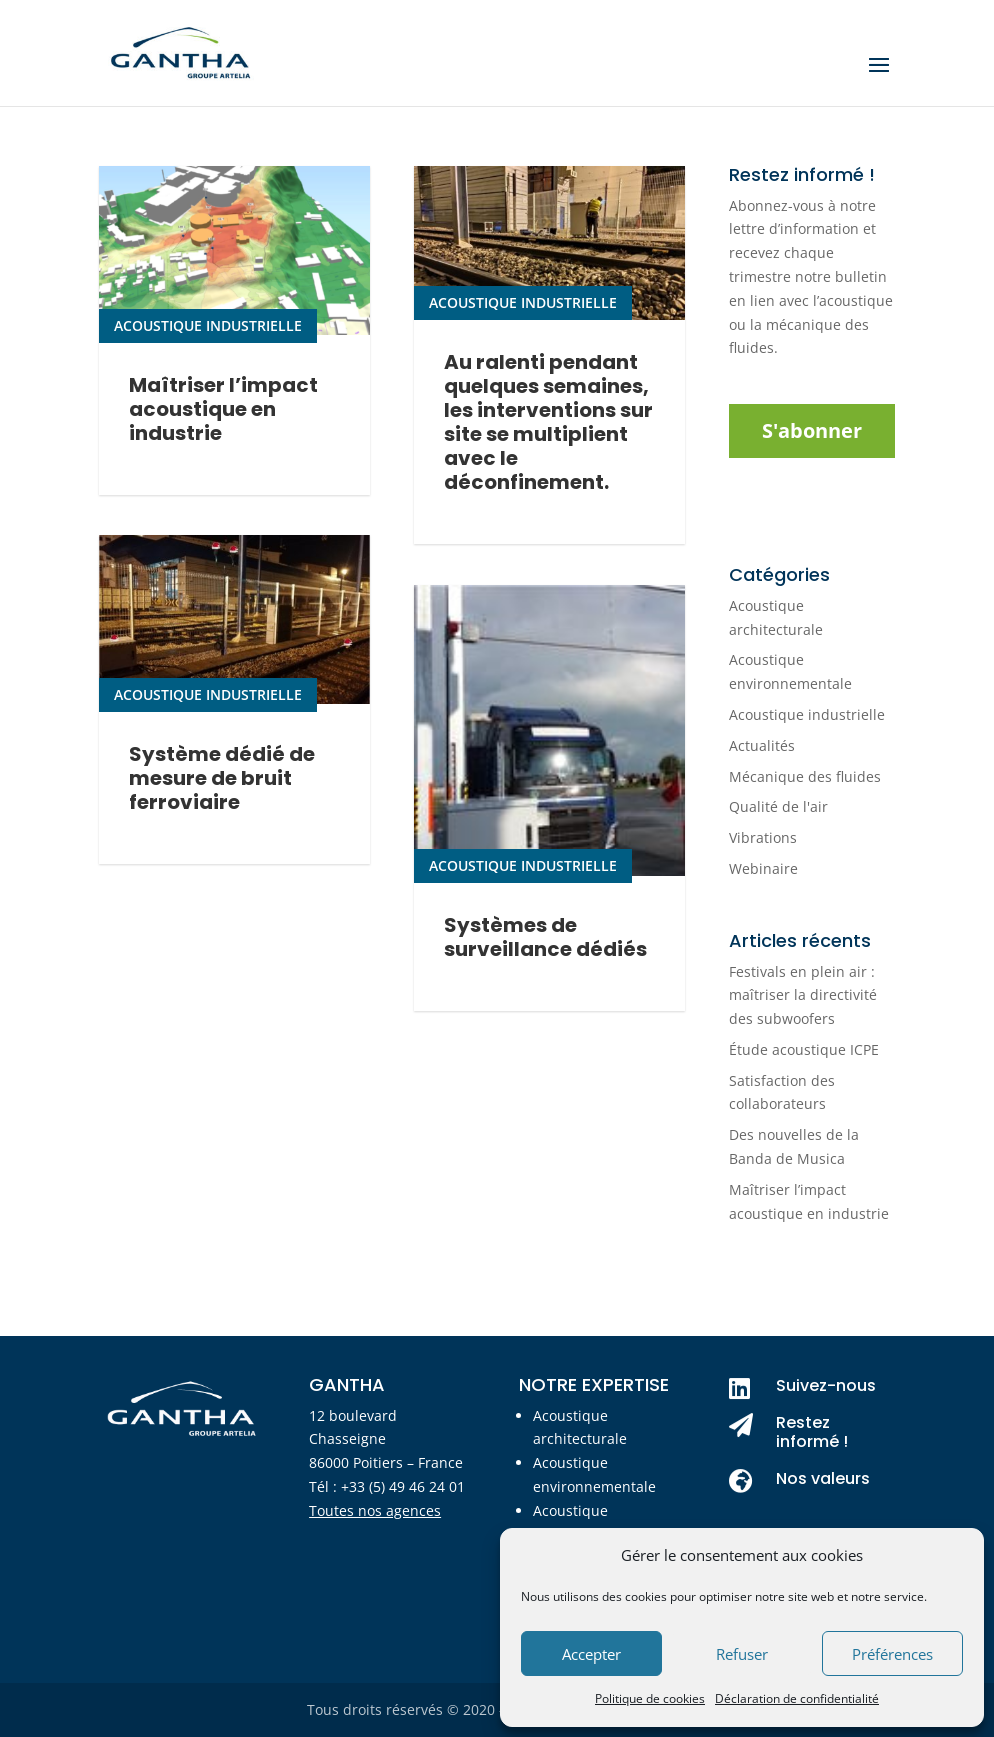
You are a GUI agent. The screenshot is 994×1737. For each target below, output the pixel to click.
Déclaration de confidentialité (797, 1698)
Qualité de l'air (778, 806)
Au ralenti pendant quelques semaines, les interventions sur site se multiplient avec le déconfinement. (548, 467)
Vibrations (763, 837)
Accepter (591, 1654)
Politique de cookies (650, 1698)
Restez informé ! (812, 1432)
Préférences (892, 1654)
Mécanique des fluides (805, 776)
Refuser (742, 1654)
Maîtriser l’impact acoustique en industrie (223, 431)
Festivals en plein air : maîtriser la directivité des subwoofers (803, 995)
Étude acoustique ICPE (804, 1049)
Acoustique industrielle (208, 347)
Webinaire (763, 868)
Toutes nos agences (375, 1510)
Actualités (762, 745)
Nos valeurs (823, 1478)
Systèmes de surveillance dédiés (545, 1004)
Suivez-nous (826, 1385)
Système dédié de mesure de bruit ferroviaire (222, 823)
